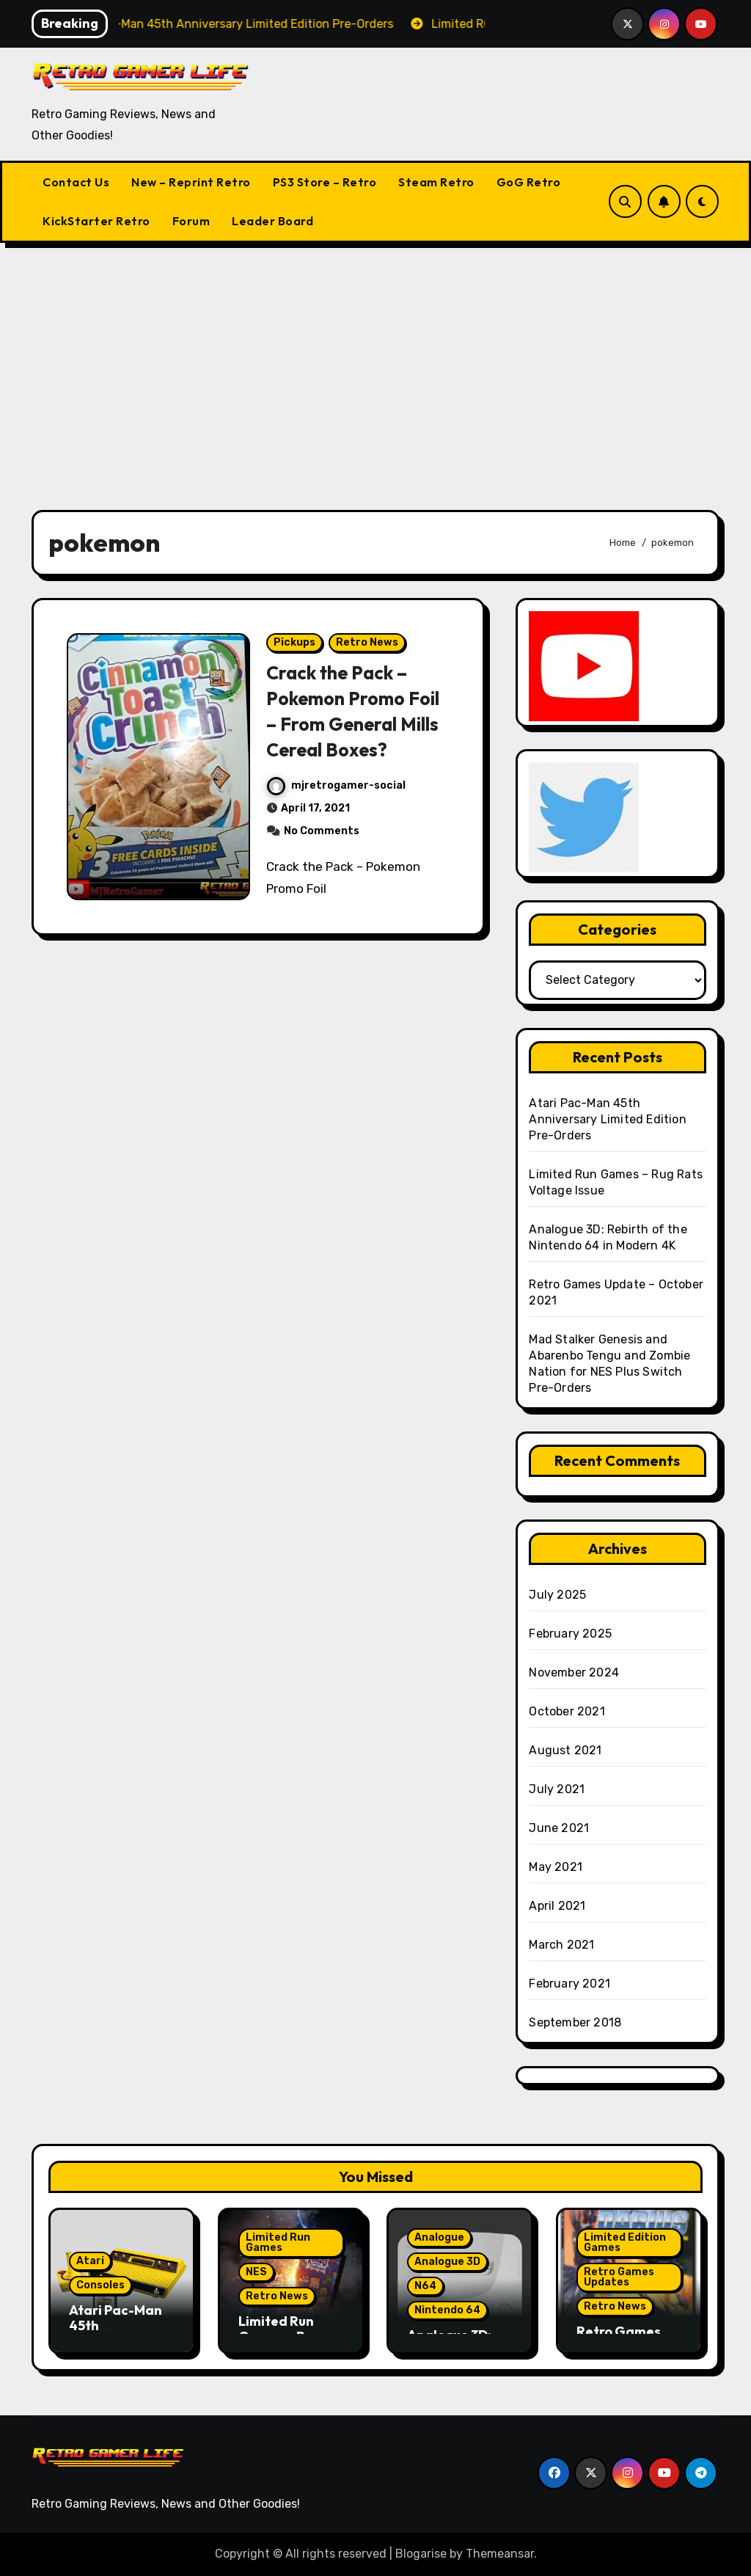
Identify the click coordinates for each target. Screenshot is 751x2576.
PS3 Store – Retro (325, 182)
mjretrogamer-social (336, 785)
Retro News (367, 642)
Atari (90, 2261)
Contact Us (76, 182)
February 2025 (570, 1634)
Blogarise (421, 2554)
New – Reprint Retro (191, 182)
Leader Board (272, 221)
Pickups (294, 642)
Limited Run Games (278, 2242)
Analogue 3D (447, 2261)
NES (256, 2272)
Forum (191, 221)
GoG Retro (529, 182)
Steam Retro (436, 182)
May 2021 (555, 1867)
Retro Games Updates (619, 2277)
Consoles (100, 2285)
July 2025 (557, 1595)
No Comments (321, 831)
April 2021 (557, 1906)
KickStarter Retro (96, 221)
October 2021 (566, 1711)
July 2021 (557, 1789)
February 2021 (569, 1984)
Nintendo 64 (447, 2310)
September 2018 (575, 2022)
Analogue (439, 2237)
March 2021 (561, 1945)
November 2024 (574, 1672)
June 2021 (559, 1828)
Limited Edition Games (625, 2242)
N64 (425, 2286)
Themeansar (500, 2554)
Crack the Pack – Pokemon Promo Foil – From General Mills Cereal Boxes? (355, 711)
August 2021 (565, 1750)
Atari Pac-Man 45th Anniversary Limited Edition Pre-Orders (607, 1119)
